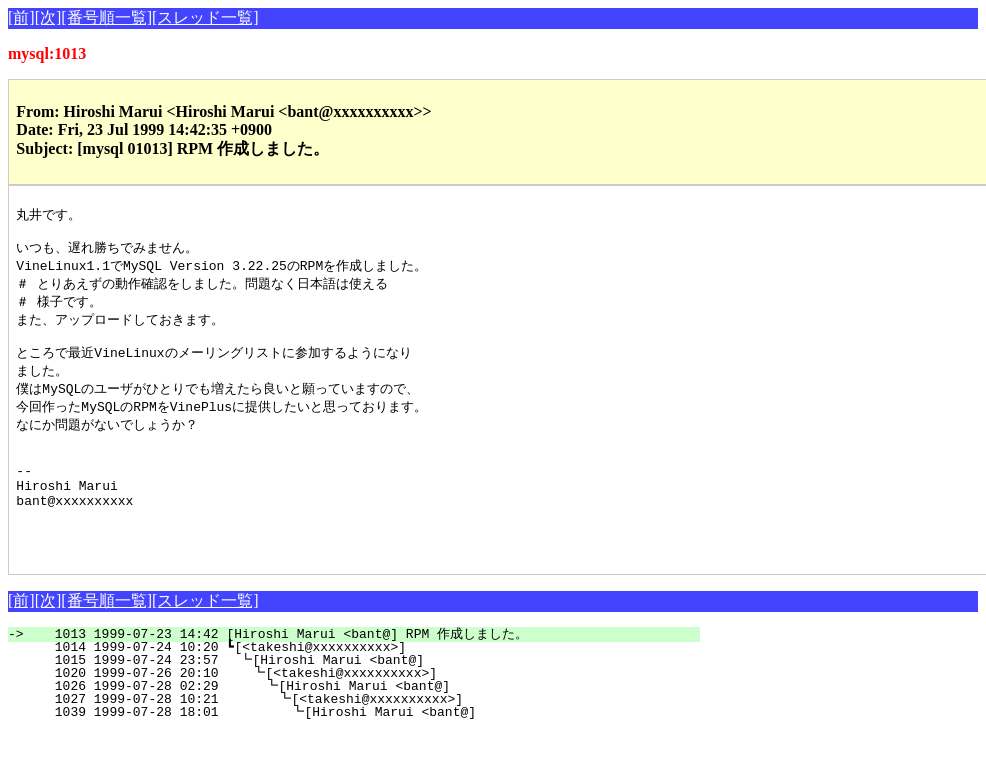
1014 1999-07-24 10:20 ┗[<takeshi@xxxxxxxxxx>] (370, 688)
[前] (21, 17)
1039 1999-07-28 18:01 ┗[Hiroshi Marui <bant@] (364, 753)
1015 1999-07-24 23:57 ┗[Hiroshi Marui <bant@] (369, 701)
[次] (48, 17)
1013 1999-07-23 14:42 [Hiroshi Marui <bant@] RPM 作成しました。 (365, 675)
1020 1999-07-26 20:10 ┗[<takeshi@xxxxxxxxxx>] (367, 714)
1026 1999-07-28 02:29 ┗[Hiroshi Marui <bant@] (366, 727)
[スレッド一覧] (205, 17)
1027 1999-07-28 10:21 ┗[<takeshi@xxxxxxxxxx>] (365, 740)
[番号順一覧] (106, 17)
